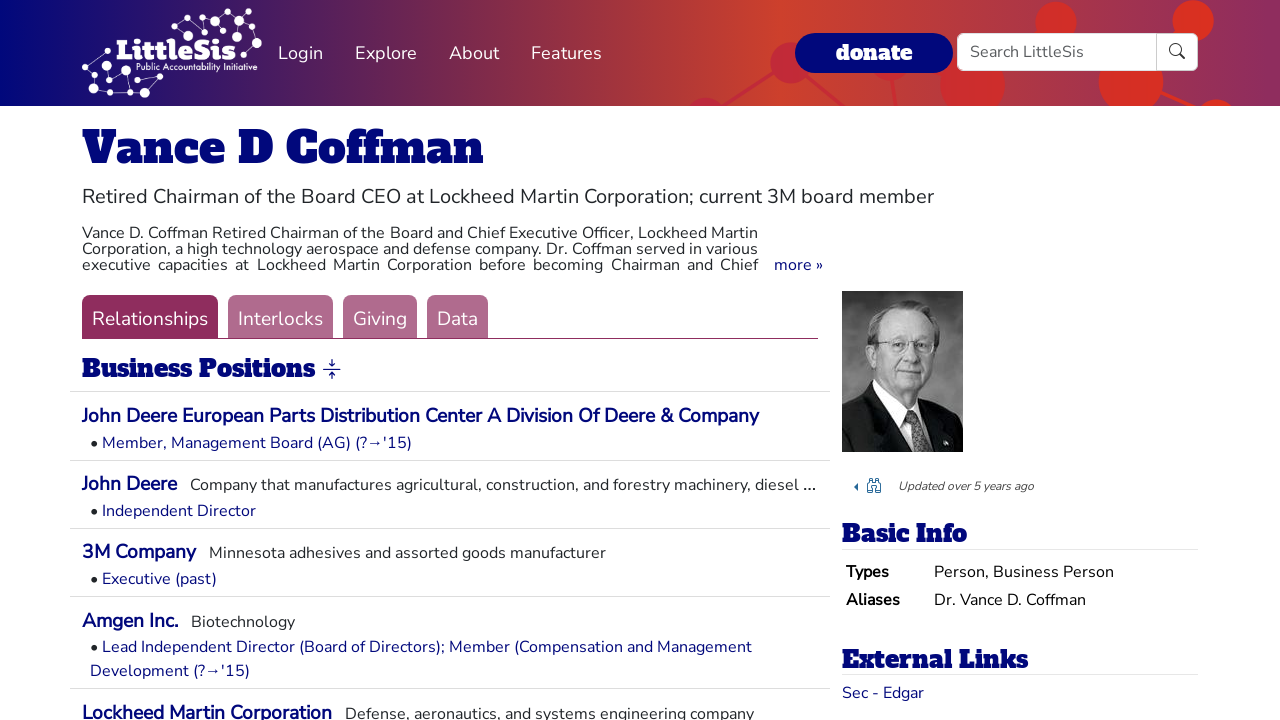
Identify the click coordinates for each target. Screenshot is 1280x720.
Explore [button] (386, 53)
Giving (380, 319)
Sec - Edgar (883, 693)
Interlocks (280, 319)
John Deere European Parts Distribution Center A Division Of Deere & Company (420, 416)
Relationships (150, 319)
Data (457, 319)
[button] (798, 265)
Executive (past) (159, 579)
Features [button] (566, 53)
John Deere (129, 484)
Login (300, 53)
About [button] (474, 53)
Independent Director (179, 511)
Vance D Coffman (283, 147)
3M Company (139, 552)
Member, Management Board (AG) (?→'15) (257, 443)
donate (874, 52)
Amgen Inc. (130, 621)
